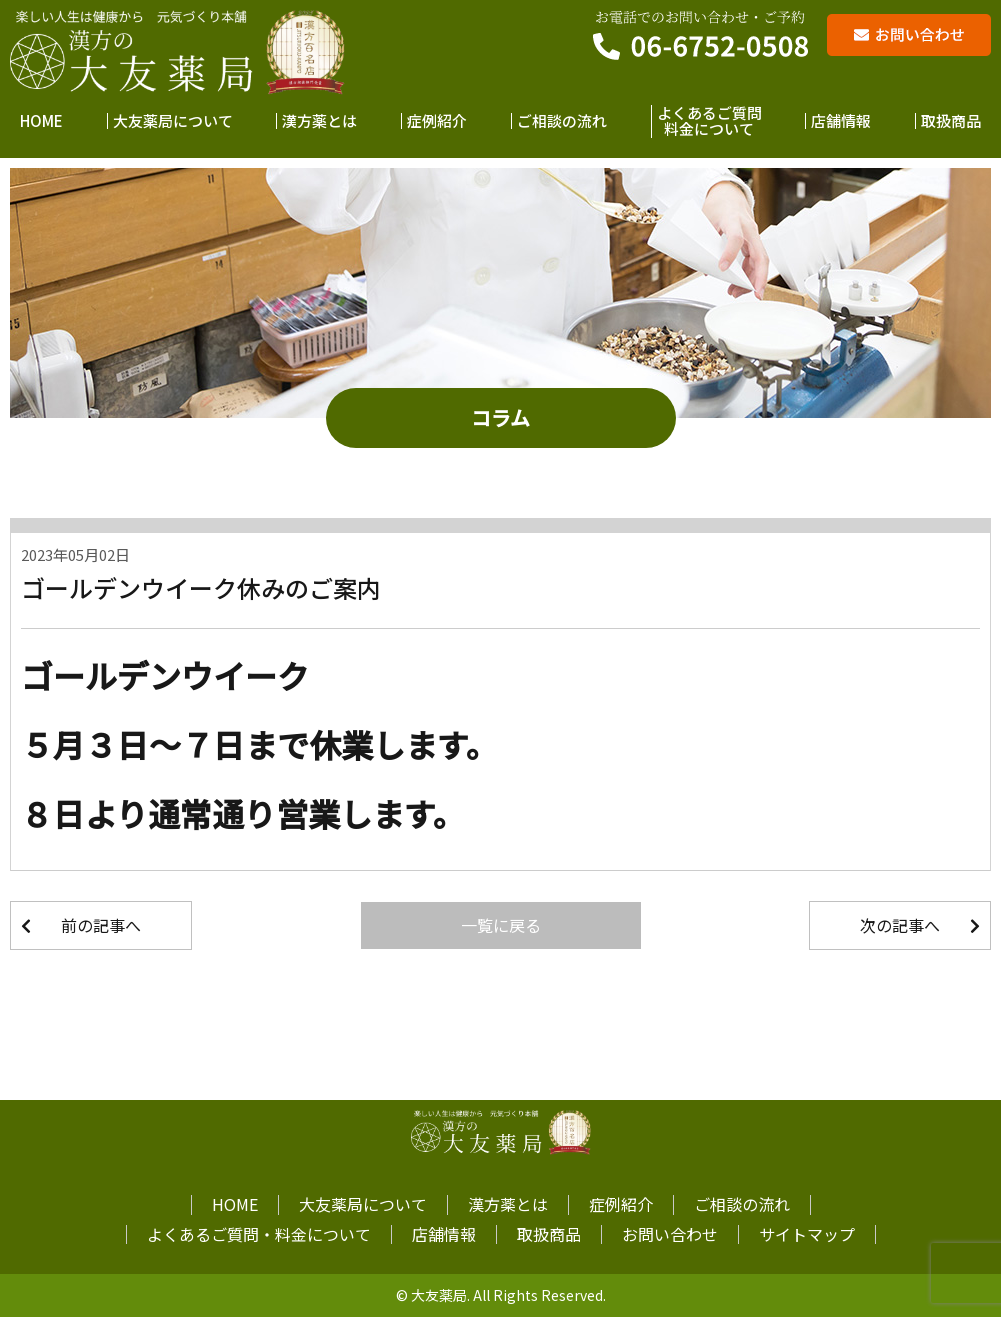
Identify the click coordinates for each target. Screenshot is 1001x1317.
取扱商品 (951, 121)
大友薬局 (439, 1295)
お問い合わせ (670, 1234)
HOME (41, 121)
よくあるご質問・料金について (259, 1234)
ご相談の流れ (562, 121)
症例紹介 (437, 121)
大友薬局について (173, 121)
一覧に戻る (501, 925)
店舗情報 (841, 121)
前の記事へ (101, 925)
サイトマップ (807, 1234)
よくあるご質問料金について (709, 121)
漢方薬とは (319, 121)
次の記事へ (900, 925)
